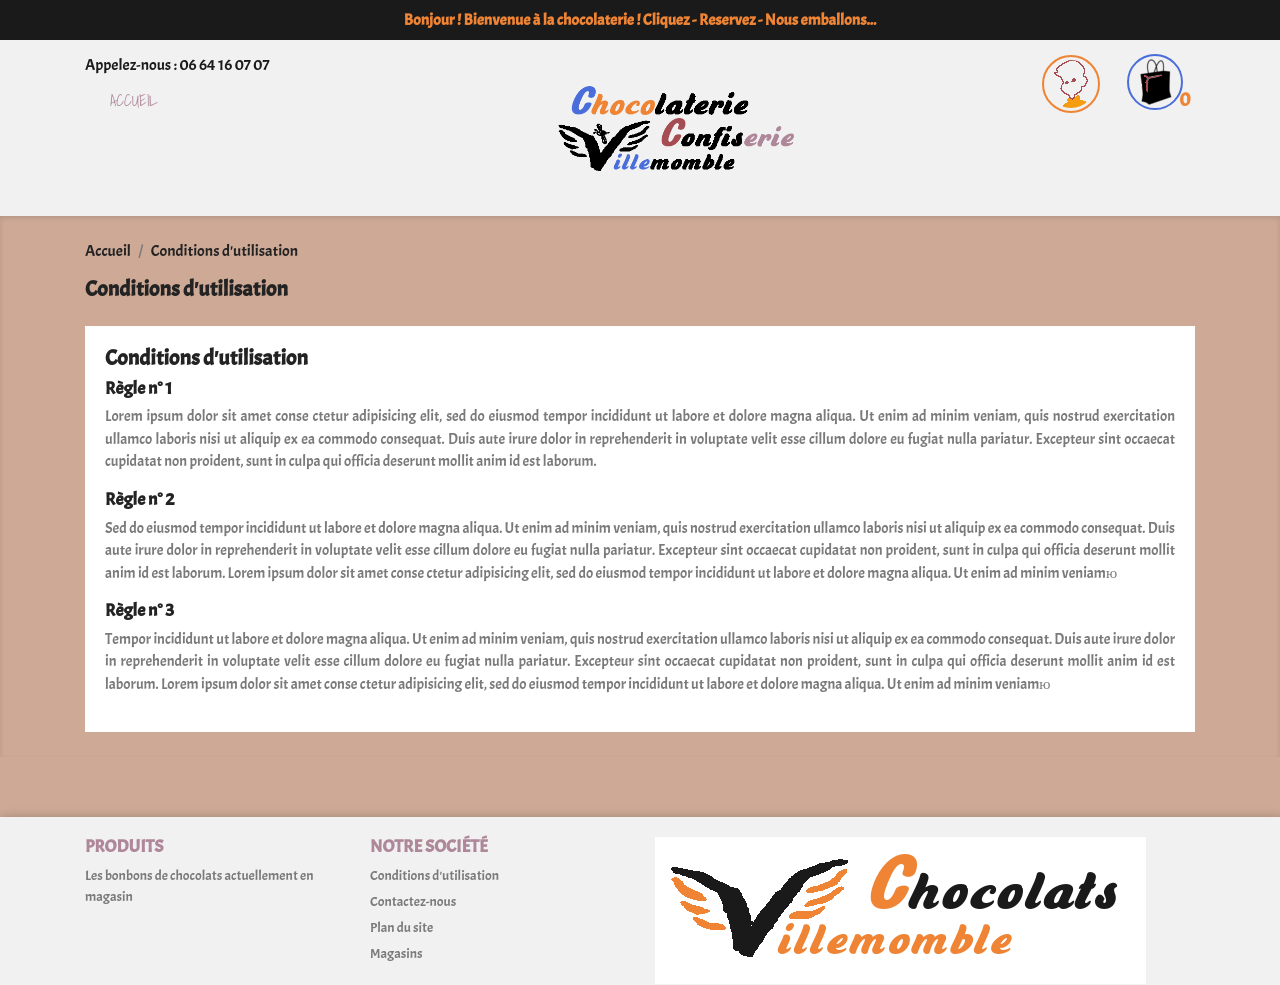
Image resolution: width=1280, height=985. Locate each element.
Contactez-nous (413, 901)
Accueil (134, 101)
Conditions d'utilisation (434, 875)
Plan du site (401, 927)
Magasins (396, 953)
